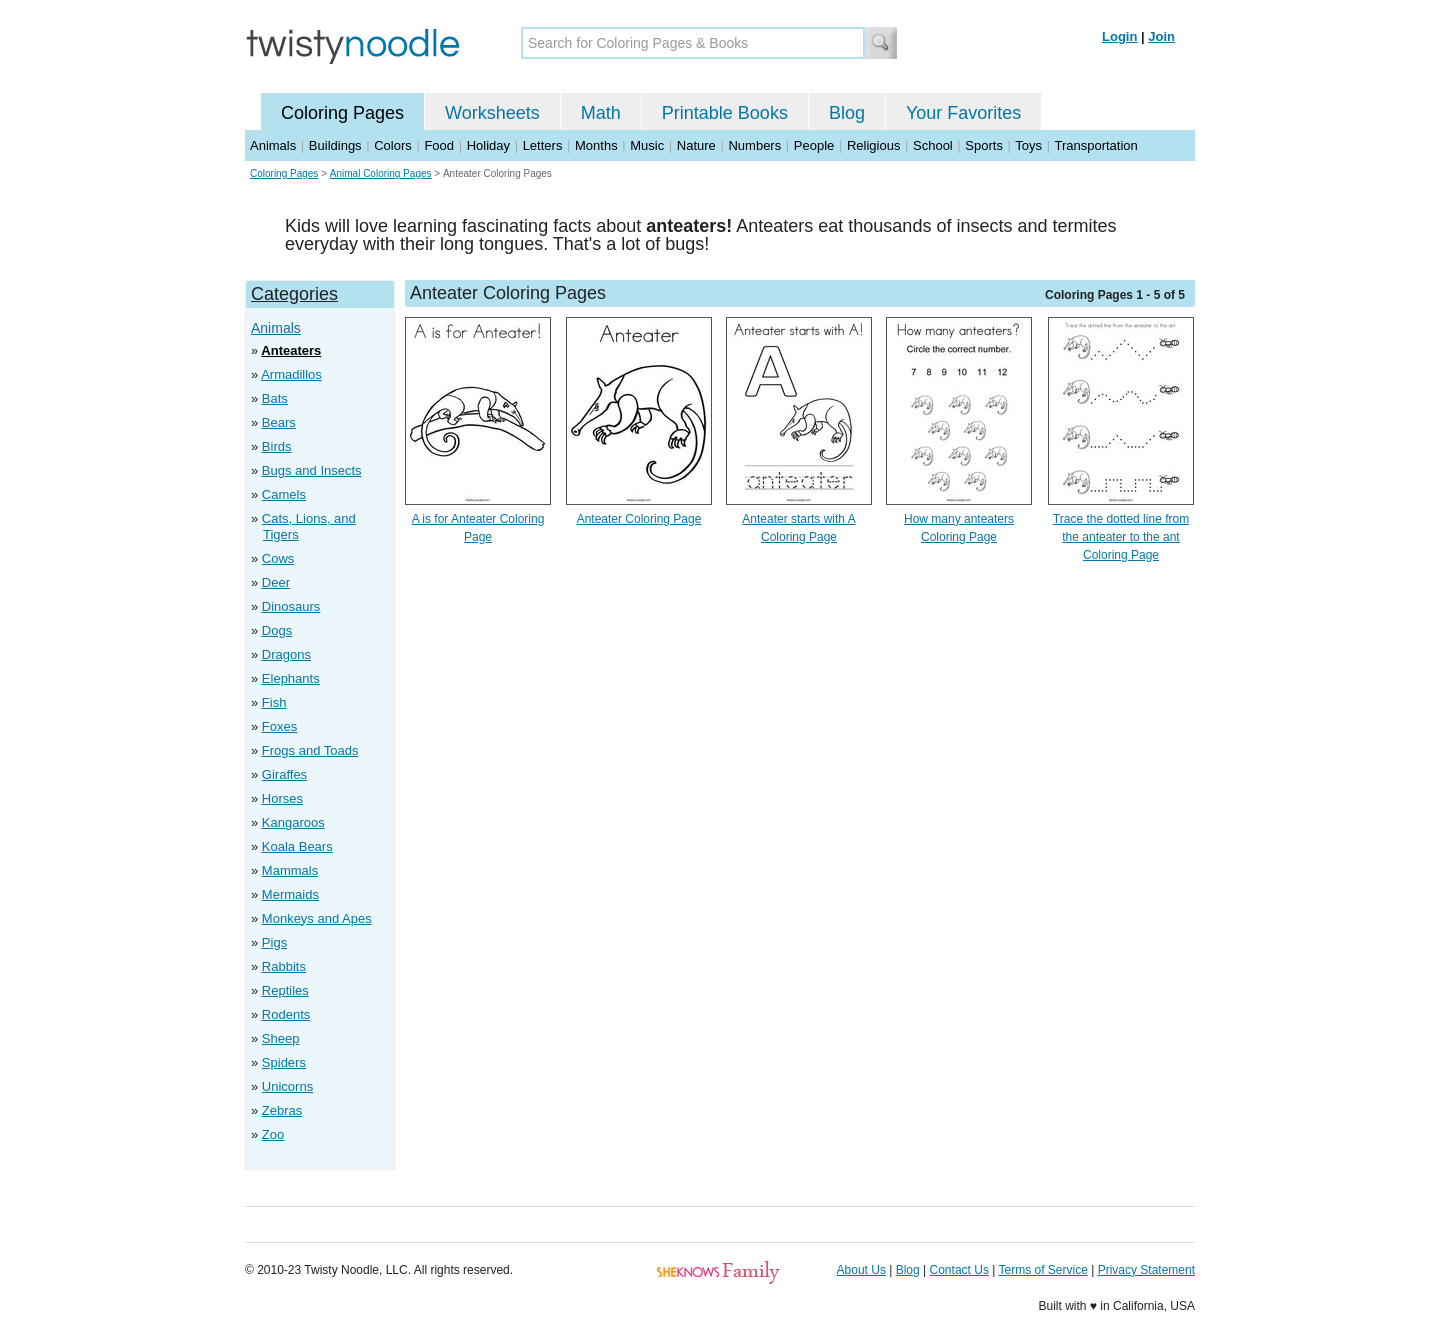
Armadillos (291, 374)
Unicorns (287, 1086)
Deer (276, 582)
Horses (282, 798)
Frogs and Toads (310, 750)
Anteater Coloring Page (639, 519)
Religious (873, 145)
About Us (861, 1270)
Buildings (335, 145)
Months (596, 145)
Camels (284, 494)
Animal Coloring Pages (381, 173)
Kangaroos (293, 822)
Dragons (286, 654)
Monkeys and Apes (317, 918)
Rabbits (284, 966)
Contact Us (959, 1270)
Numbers (754, 145)
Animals (273, 145)
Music (647, 145)
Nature (696, 145)
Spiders (284, 1062)
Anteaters (291, 350)
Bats (275, 398)
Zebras (282, 1110)
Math (601, 113)
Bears (279, 422)
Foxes (279, 726)
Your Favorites (963, 113)
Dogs (277, 630)
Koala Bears (297, 846)
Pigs (274, 942)
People (814, 145)
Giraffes (284, 774)
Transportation (1095, 145)
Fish (274, 702)
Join (1161, 36)
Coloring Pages (342, 113)
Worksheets (492, 113)
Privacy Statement (1146, 1270)
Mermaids (290, 894)
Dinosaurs (291, 606)
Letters (543, 145)
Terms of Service (1042, 1270)
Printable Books (725, 113)
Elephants (291, 678)
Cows (278, 558)
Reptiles (285, 990)
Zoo (273, 1134)
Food (439, 145)
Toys (1028, 145)
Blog (847, 113)
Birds (277, 446)
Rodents (286, 1014)
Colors (393, 145)
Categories (294, 294)
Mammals (290, 870)
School (933, 145)
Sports (984, 145)
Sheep (281, 1038)
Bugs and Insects (312, 470)
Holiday (488, 145)
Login (1119, 36)
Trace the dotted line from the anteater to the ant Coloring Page (1121, 537)
